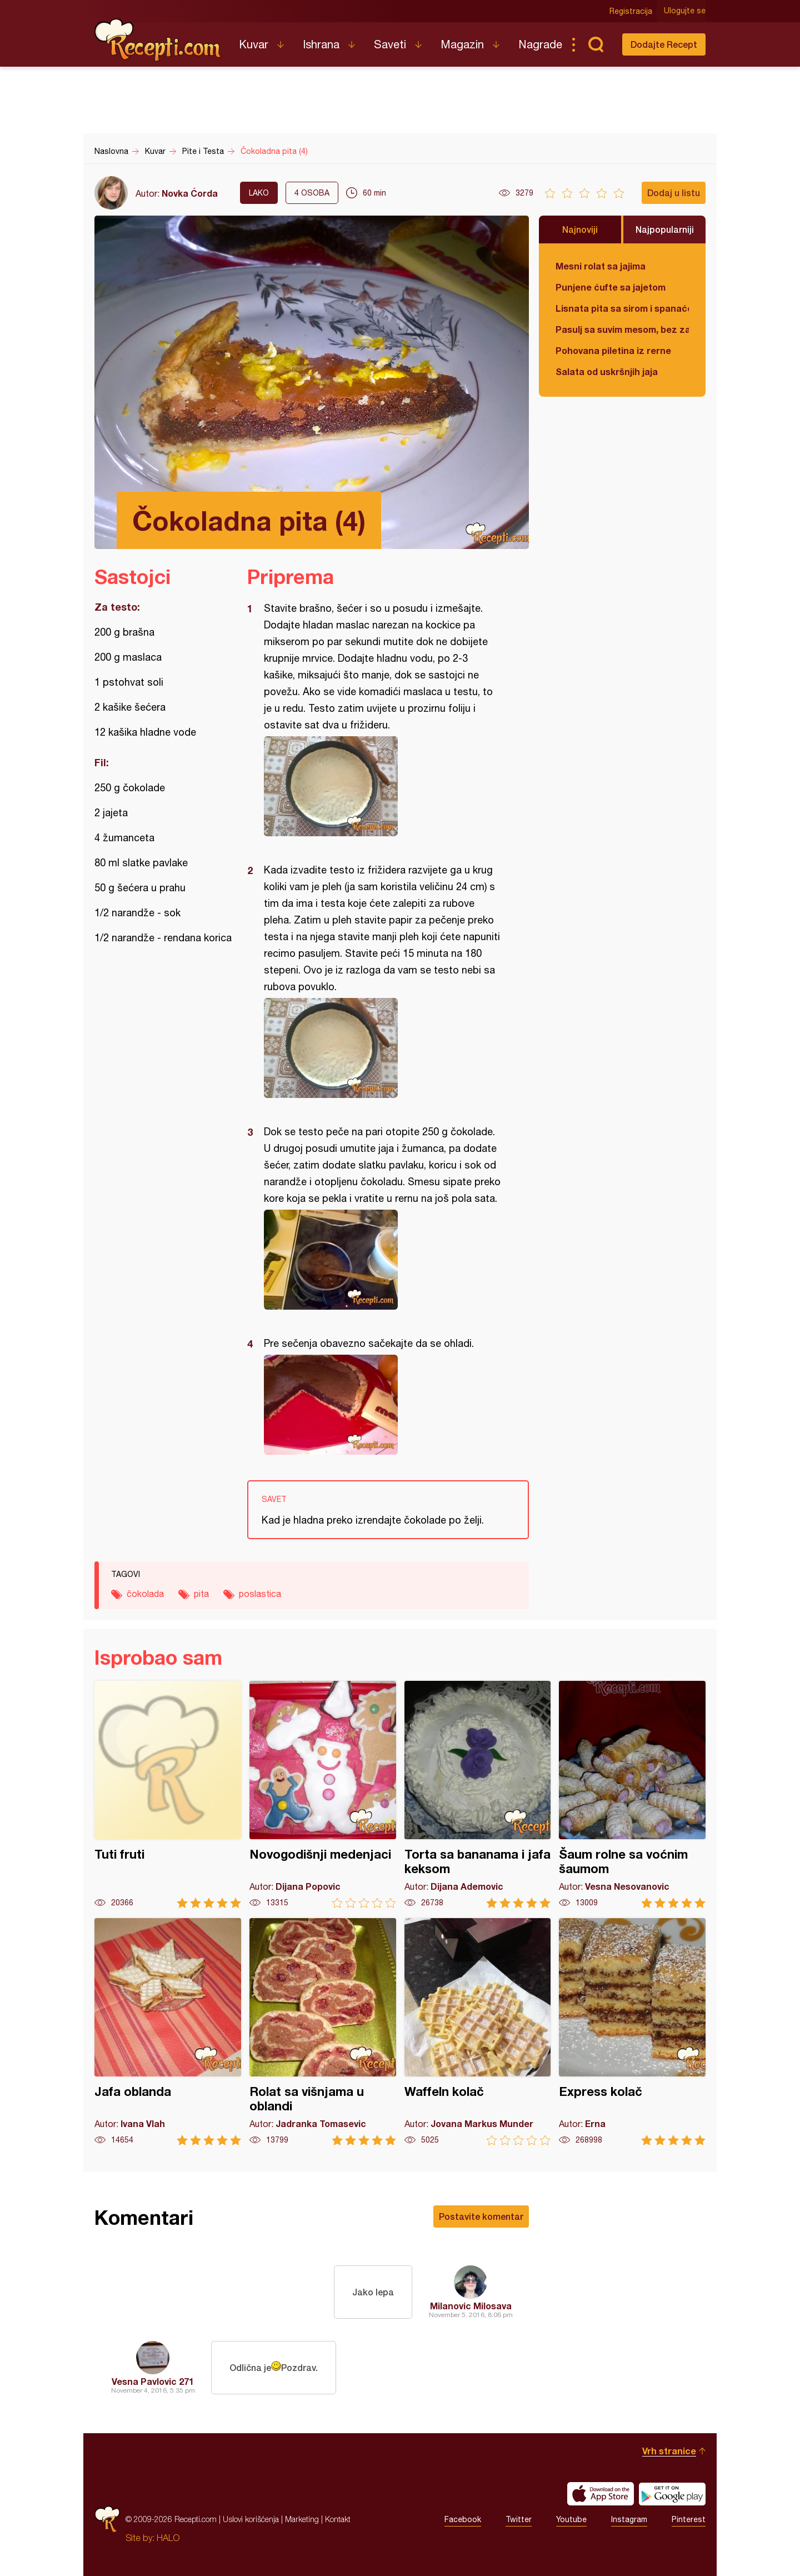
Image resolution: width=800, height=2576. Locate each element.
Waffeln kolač (477, 2031)
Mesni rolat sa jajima (601, 266)
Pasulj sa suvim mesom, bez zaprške (622, 329)
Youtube (571, 2519)
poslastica (260, 1594)
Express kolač (632, 2031)
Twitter (519, 2519)
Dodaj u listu (673, 192)
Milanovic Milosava (471, 2305)
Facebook (462, 2519)
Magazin (462, 44)
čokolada (145, 1594)
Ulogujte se (685, 11)
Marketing (302, 2519)
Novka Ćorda (190, 193)
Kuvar (253, 44)
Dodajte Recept (664, 44)
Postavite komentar (481, 2216)
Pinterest (689, 2519)
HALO (168, 2538)
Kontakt (338, 2519)
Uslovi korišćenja (251, 2519)
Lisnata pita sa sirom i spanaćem (622, 308)
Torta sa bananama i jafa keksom (477, 1794)
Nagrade (540, 44)
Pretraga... (595, 44)
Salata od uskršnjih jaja (607, 371)
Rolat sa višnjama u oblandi (322, 2031)
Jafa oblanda (167, 2031)
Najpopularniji (665, 229)
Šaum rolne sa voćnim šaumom (632, 1794)
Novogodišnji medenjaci (322, 1794)
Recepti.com (158, 40)
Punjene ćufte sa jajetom (611, 287)
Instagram (629, 2519)
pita (201, 1594)
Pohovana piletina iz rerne (613, 350)
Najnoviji (580, 229)
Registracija (630, 11)
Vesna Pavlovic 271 (153, 2381)
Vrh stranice (669, 2450)
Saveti (390, 44)
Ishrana (321, 44)
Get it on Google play (672, 2493)
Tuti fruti (167, 1794)
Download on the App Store (600, 2493)
